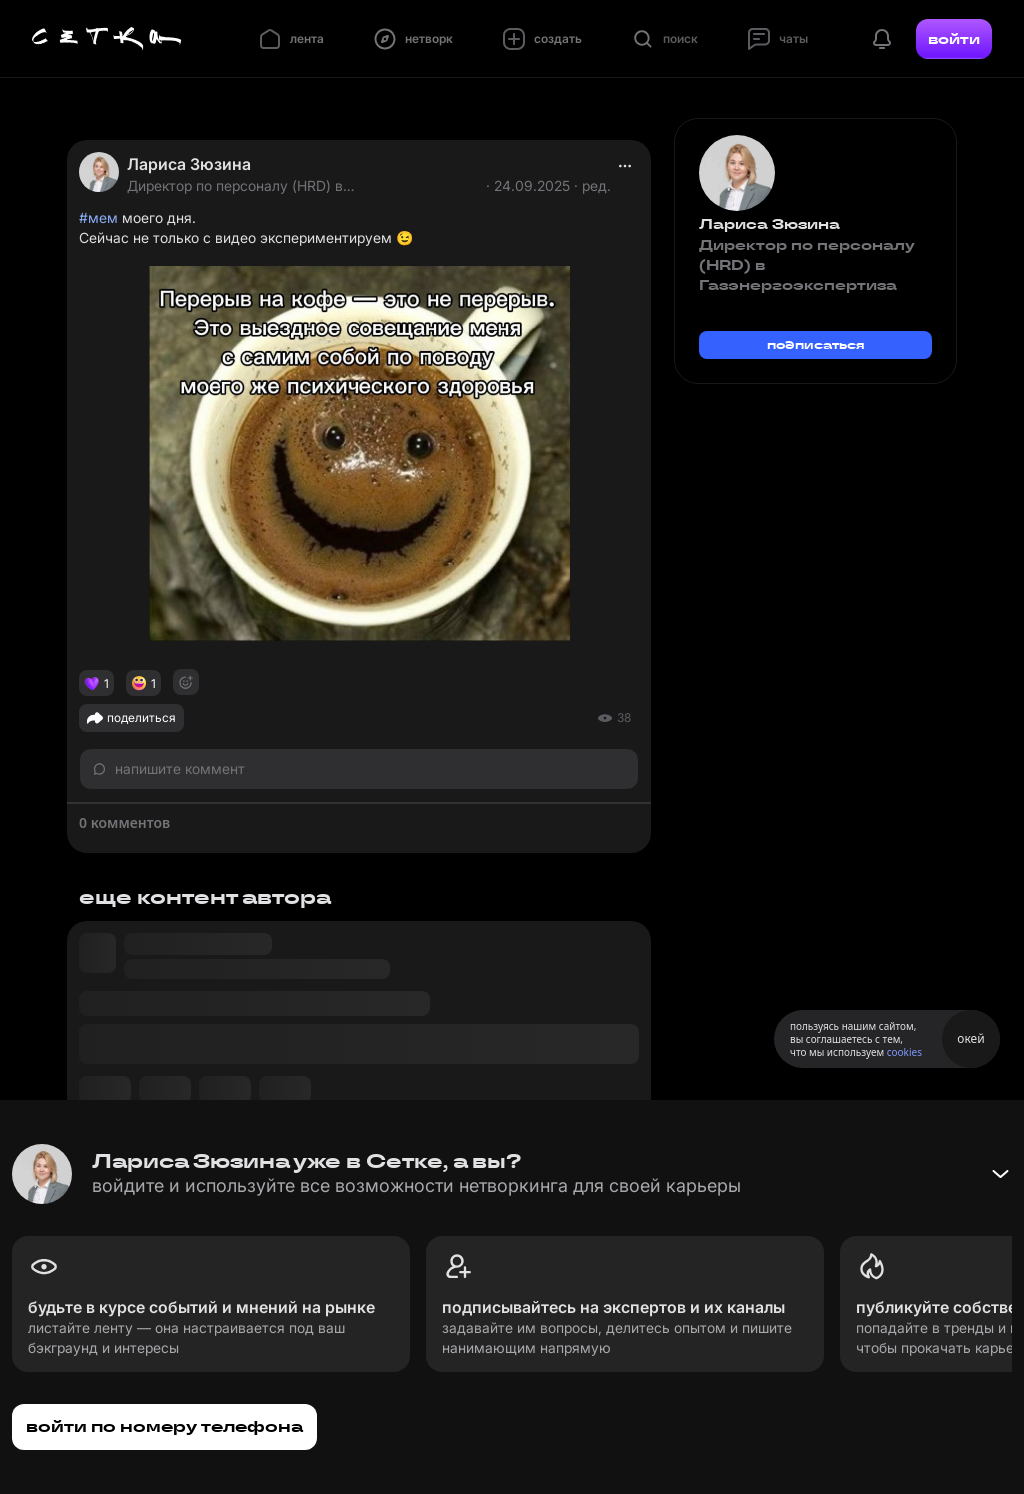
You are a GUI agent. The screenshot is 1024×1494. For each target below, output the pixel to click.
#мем (98, 217)
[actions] (625, 166)
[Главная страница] (107, 39)
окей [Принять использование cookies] (970, 1038)
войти (954, 39)
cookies (904, 1052)
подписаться (816, 344)
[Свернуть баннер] (1000, 1174)
